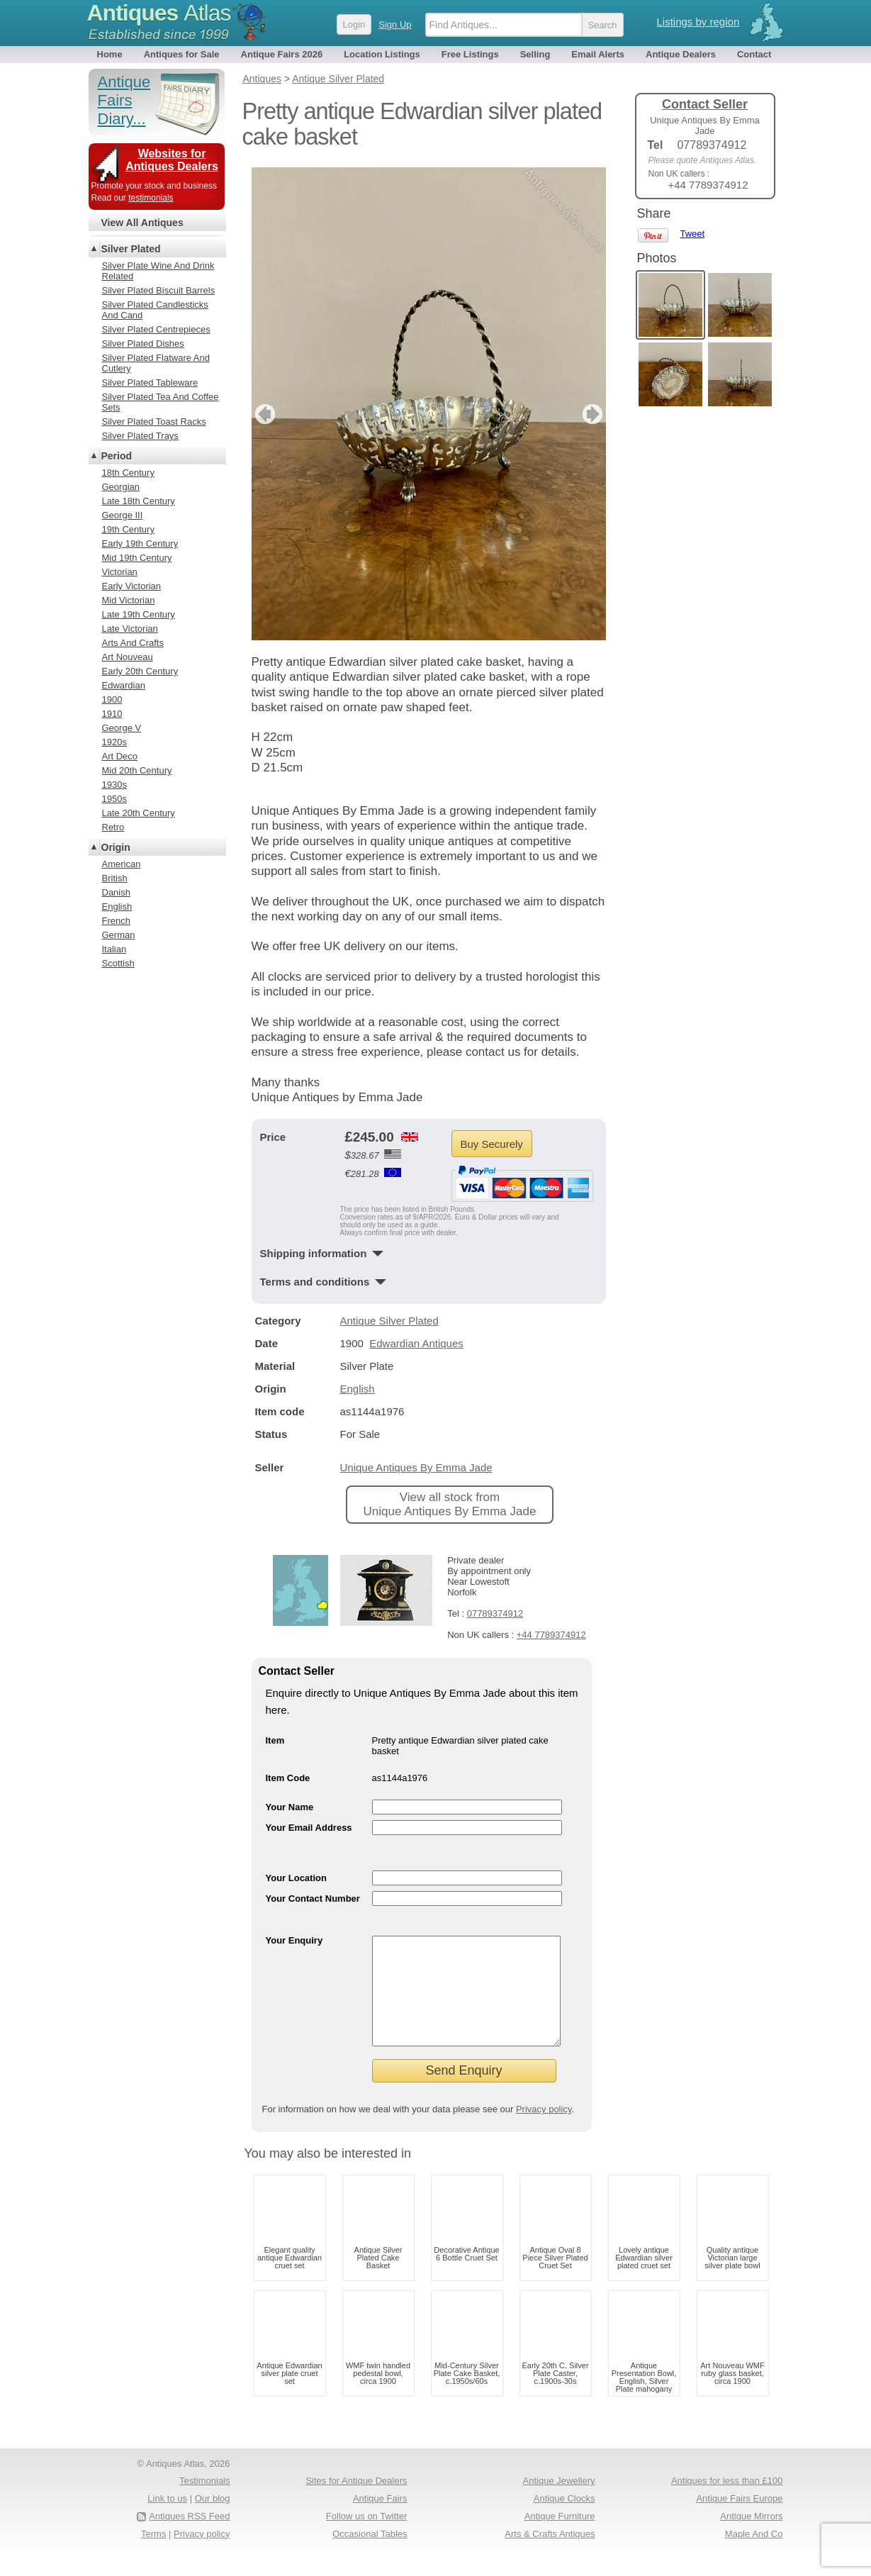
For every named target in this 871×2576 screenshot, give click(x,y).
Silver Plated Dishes (143, 343)
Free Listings (470, 54)
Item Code (288, 1778)
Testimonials (204, 2502)
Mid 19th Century (137, 557)
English (357, 1389)
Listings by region (698, 22)
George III (122, 515)
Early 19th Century (140, 543)
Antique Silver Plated (389, 1321)
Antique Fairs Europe (739, 2519)
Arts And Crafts (133, 642)
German (118, 935)
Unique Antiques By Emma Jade (416, 1467)
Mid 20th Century (137, 770)
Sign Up (394, 24)
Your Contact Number (313, 1898)
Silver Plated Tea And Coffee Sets (160, 402)
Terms (153, 2555)
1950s (114, 798)
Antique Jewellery (559, 2502)
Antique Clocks (564, 2519)
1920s (114, 742)
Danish (116, 892)
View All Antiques (142, 222)
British (115, 878)
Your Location (296, 1878)
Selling (535, 54)
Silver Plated (131, 249)
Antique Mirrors (751, 2537)
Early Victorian (132, 586)
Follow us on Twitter (367, 2537)
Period (117, 456)
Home (110, 54)
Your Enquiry (294, 1940)
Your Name (290, 1807)
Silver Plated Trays (140, 435)
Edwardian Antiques (416, 1343)
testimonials (150, 198)
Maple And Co (754, 2555)
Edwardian (123, 685)
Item (275, 1740)
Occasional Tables (369, 2555)
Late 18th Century (138, 501)
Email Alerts (597, 54)
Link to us (167, 2519)
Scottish (118, 963)
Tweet (692, 233)
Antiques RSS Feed (189, 2537)
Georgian (121, 486)
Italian (114, 949)
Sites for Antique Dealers (356, 2502)
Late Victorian (130, 628)
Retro (113, 827)
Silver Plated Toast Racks (154, 421)
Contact (754, 54)
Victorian (119, 572)
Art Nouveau (127, 657)
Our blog (212, 2519)
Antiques (159, 13)
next (594, 414)
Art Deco (120, 756)
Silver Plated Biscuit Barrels (158, 290)
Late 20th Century (138, 813)
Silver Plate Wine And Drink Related (158, 270)
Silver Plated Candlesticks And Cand (155, 309)
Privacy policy (544, 2130)
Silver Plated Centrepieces (156, 329)
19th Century (128, 529)
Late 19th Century (138, 614)
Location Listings (382, 54)
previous (263, 414)
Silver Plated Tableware (150, 382)
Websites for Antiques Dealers (171, 159)
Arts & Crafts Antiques (550, 2555)
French (116, 920)
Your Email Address (309, 1827)
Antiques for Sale (182, 54)
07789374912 (495, 1613)
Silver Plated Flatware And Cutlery (156, 363)
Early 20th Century (140, 671)
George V (122, 728)
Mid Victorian (128, 600)
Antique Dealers (681, 54)
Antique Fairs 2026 (282, 54)
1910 (112, 713)
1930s (114, 784)
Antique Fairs (380, 2519)
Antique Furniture (559, 2537)
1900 (112, 699)
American (121, 864)
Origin (115, 847)
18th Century (128, 472)
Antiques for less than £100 (727, 2502)
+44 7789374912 (551, 1634)
